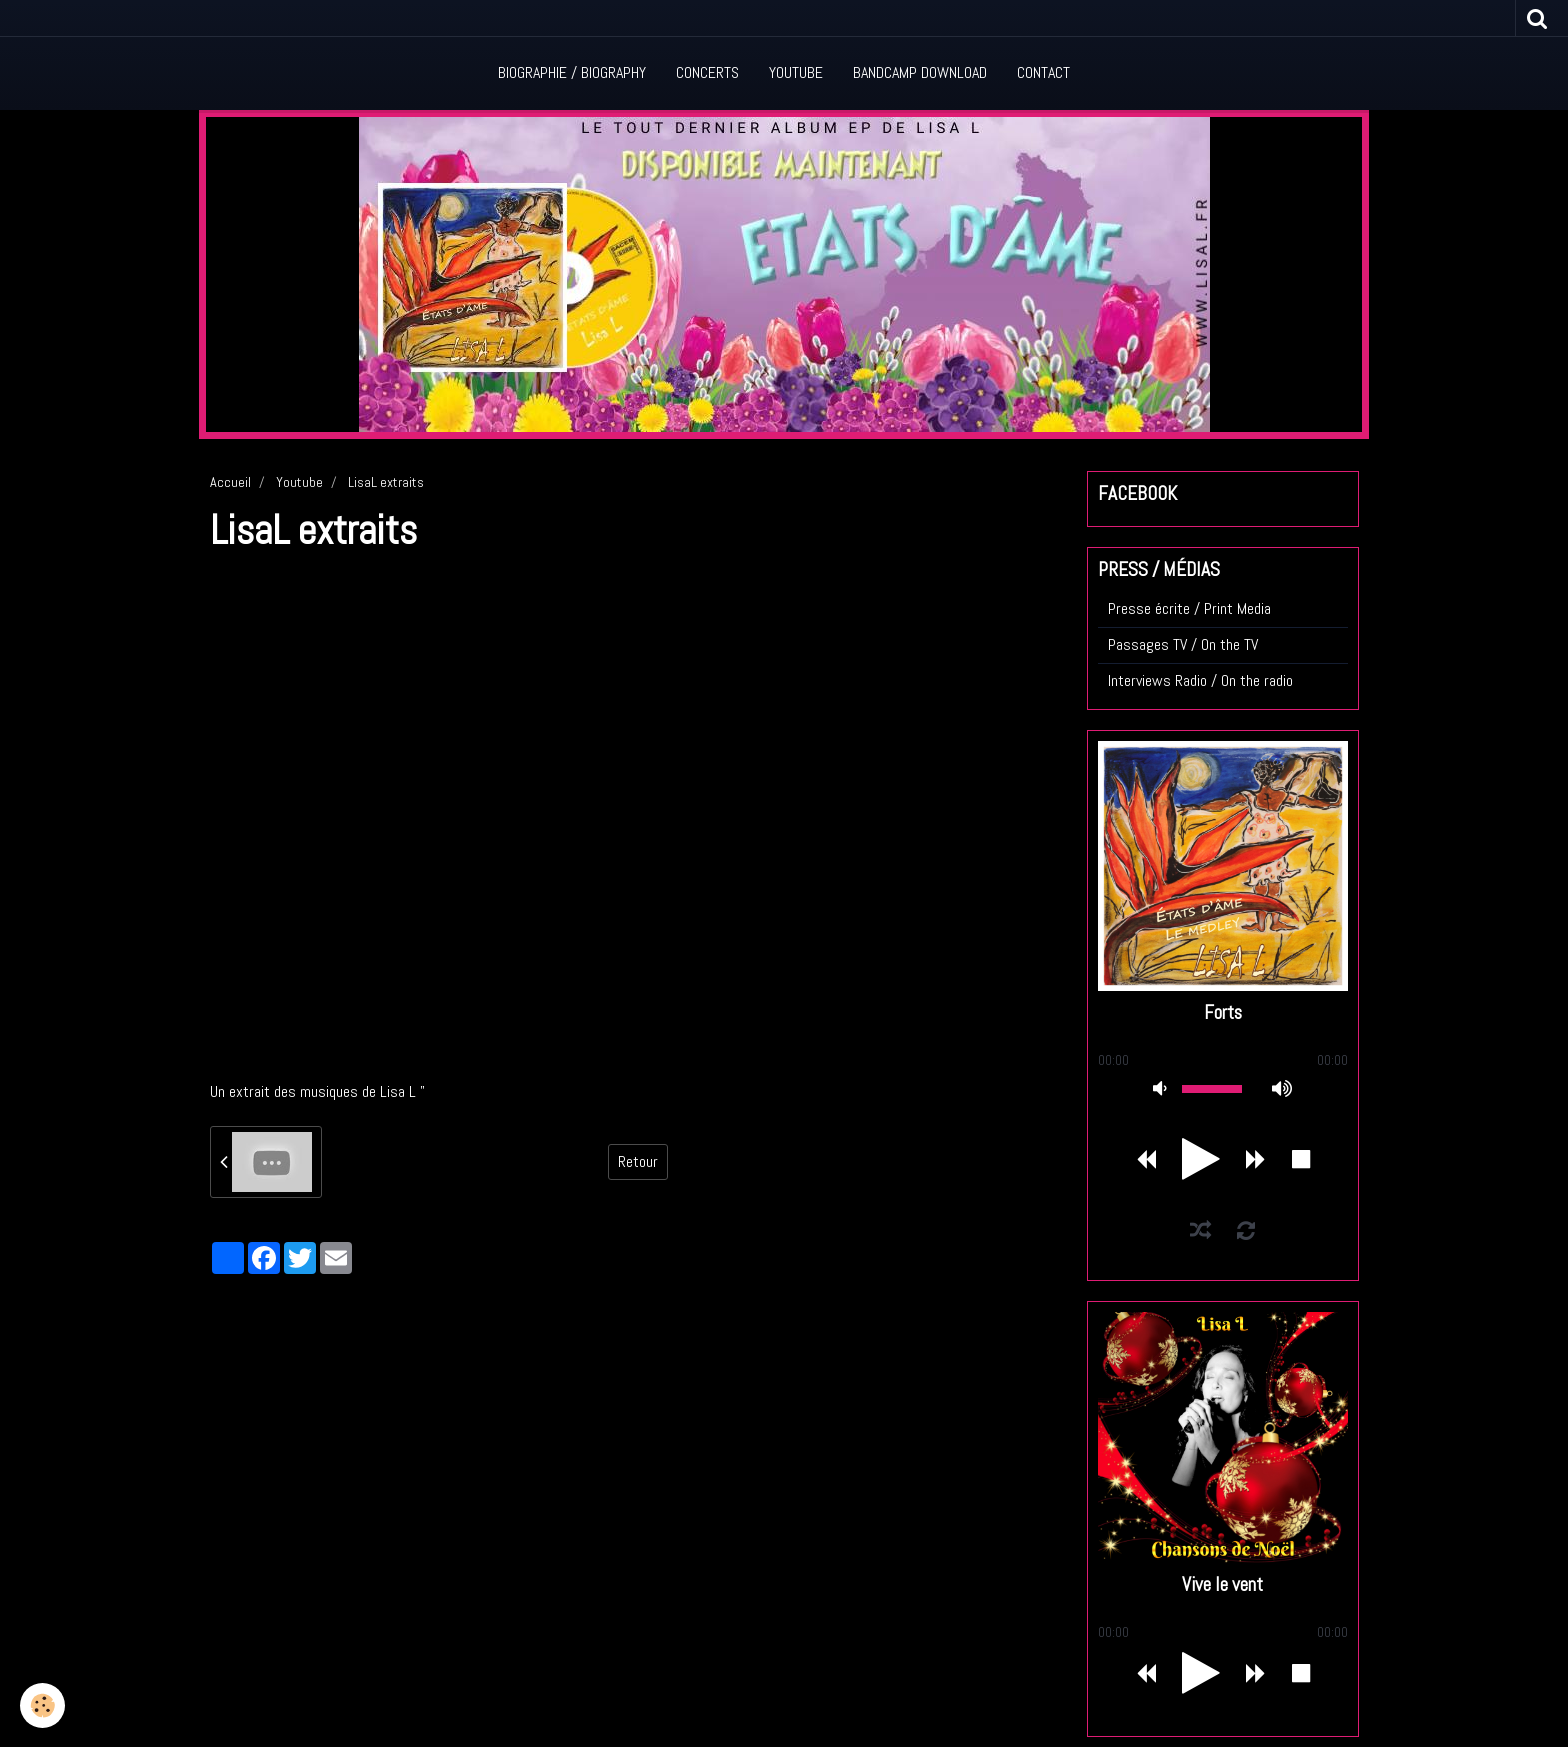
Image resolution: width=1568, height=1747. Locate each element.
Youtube (796, 72)
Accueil (230, 482)
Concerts (707, 72)
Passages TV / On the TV (1183, 644)
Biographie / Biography (572, 72)
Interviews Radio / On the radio (1200, 680)
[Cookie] (42, 1705)
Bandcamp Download (920, 72)
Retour (638, 1161)
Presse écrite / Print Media (1189, 608)
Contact (1043, 72)
